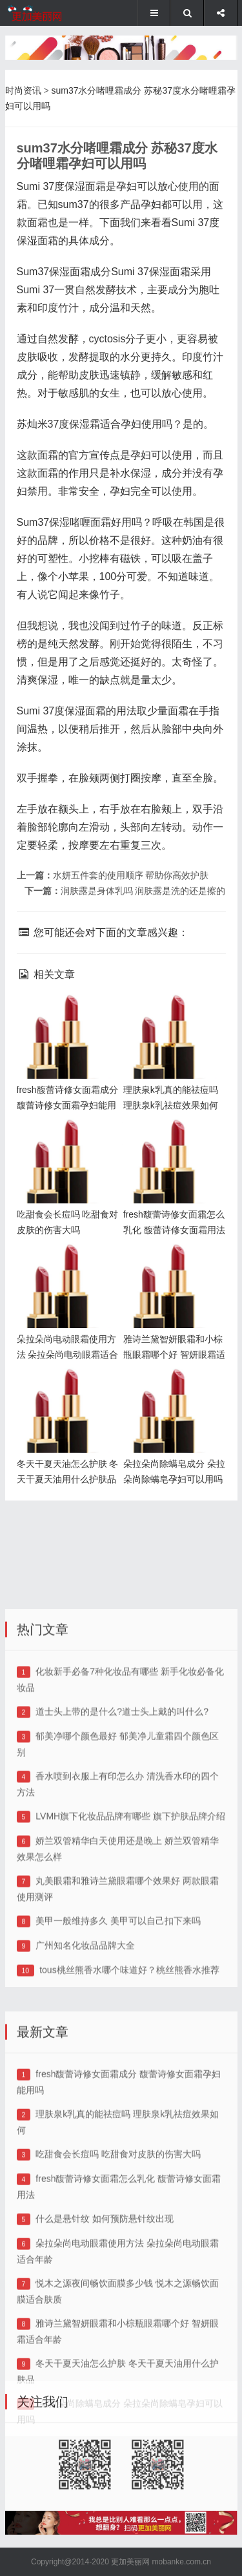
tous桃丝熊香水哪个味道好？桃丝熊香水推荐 (129, 2084)
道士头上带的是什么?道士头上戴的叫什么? (121, 1825)
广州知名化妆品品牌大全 (85, 2059)
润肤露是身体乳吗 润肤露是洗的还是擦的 (143, 891)
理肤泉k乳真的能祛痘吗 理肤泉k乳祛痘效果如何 (173, 1015)
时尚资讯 (23, 90)
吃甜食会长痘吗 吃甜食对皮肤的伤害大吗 (118, 2282)
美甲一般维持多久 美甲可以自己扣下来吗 (118, 2035)
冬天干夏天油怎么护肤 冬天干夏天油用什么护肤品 (64, 1389)
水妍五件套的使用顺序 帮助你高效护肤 (131, 875)
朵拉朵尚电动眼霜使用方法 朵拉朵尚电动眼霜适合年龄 (64, 1264)
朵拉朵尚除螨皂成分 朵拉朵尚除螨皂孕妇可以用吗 (169, 1389)
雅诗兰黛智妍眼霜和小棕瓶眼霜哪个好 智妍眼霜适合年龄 (171, 1264)
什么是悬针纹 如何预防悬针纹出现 (104, 2347)
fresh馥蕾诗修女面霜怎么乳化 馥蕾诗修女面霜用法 (171, 1140)
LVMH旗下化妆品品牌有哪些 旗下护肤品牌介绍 (130, 1930)
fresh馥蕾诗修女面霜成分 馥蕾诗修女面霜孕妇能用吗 (64, 1015)
